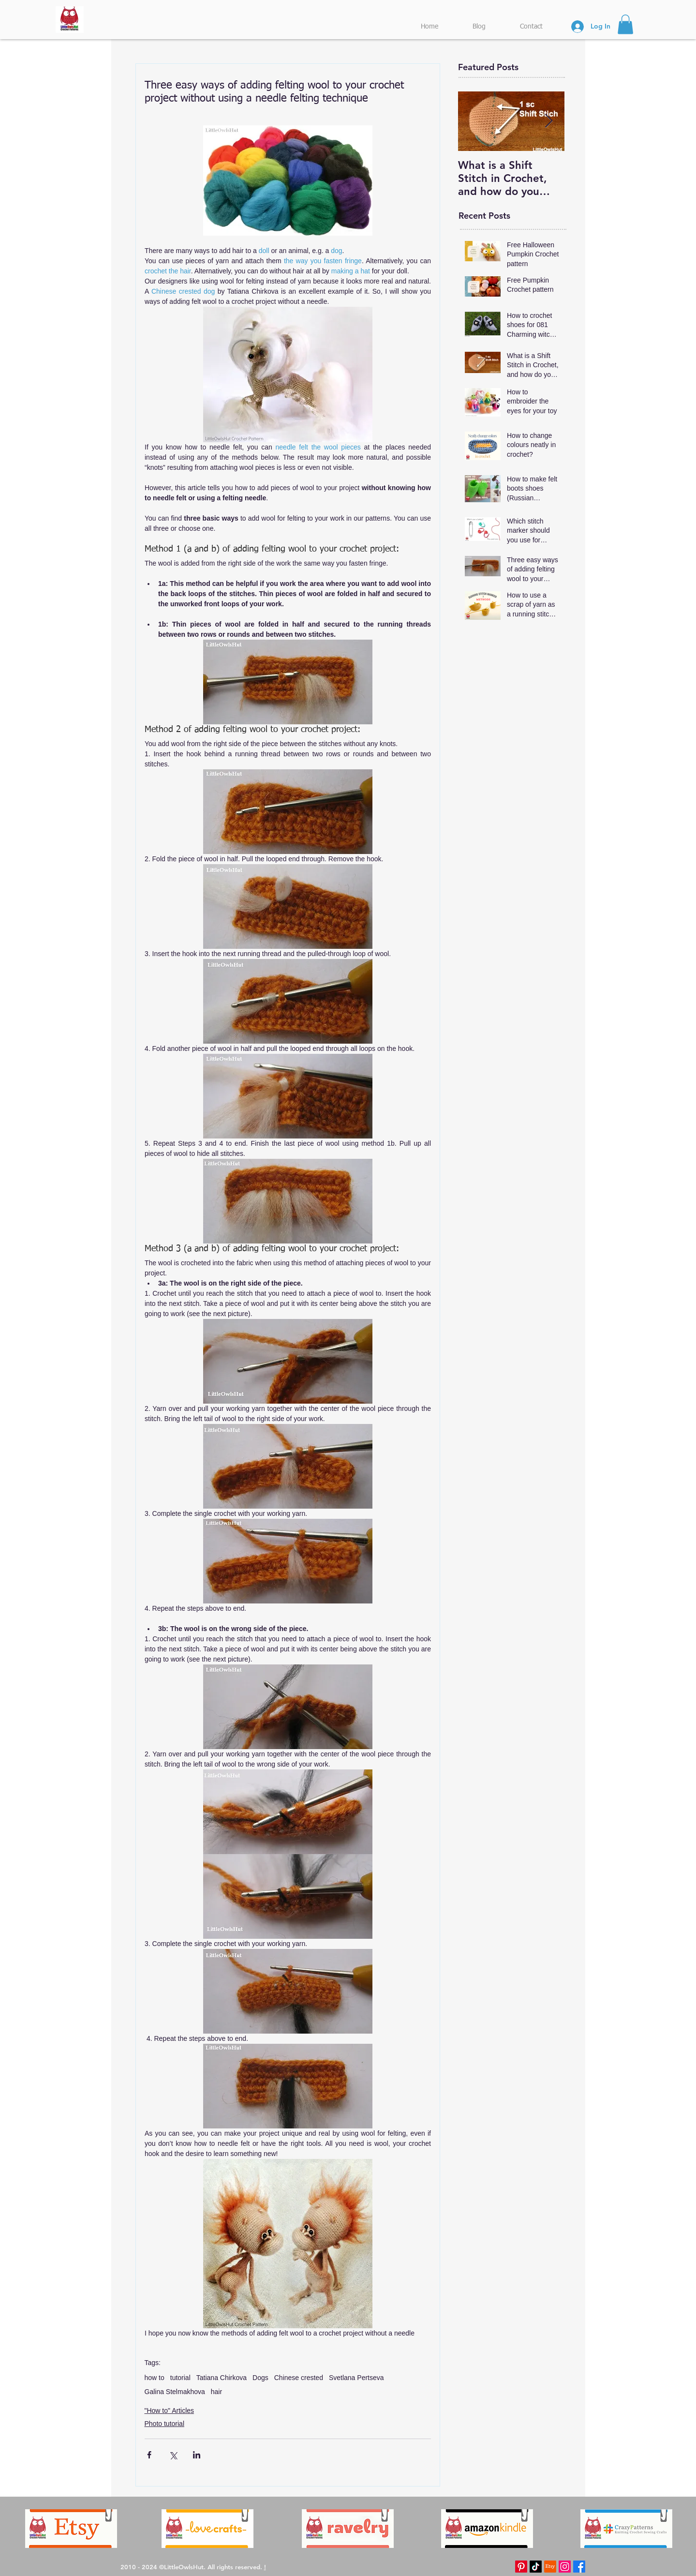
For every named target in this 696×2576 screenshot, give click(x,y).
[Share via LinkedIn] (196, 2454)
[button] (625, 24)
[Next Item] (549, 121)
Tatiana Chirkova (221, 2377)
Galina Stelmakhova (175, 2392)
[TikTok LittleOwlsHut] (536, 2567)
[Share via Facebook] (149, 2454)
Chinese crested (298, 2377)
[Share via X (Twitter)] (173, 2454)
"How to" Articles (169, 2410)
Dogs (260, 2377)
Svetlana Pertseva (356, 2377)
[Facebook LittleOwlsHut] (579, 2567)
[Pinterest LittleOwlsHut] (521, 2567)
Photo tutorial (165, 2423)
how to (154, 2377)
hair (216, 2392)
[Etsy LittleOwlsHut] (550, 2567)
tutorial (180, 2377)
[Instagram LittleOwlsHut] (565, 2567)
